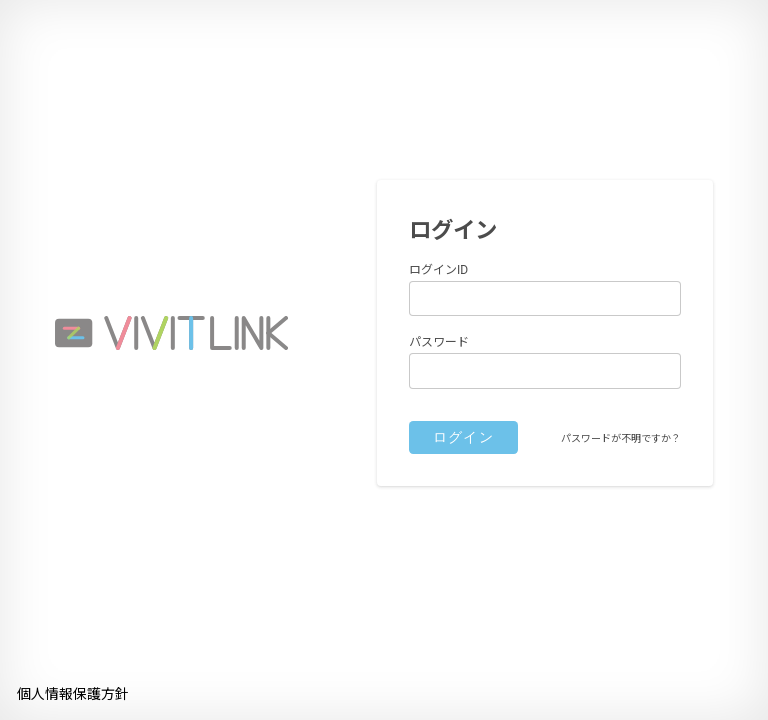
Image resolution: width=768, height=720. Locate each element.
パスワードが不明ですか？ (621, 438)
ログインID (438, 270)
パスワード (439, 342)
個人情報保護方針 (73, 694)
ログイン (464, 437)
